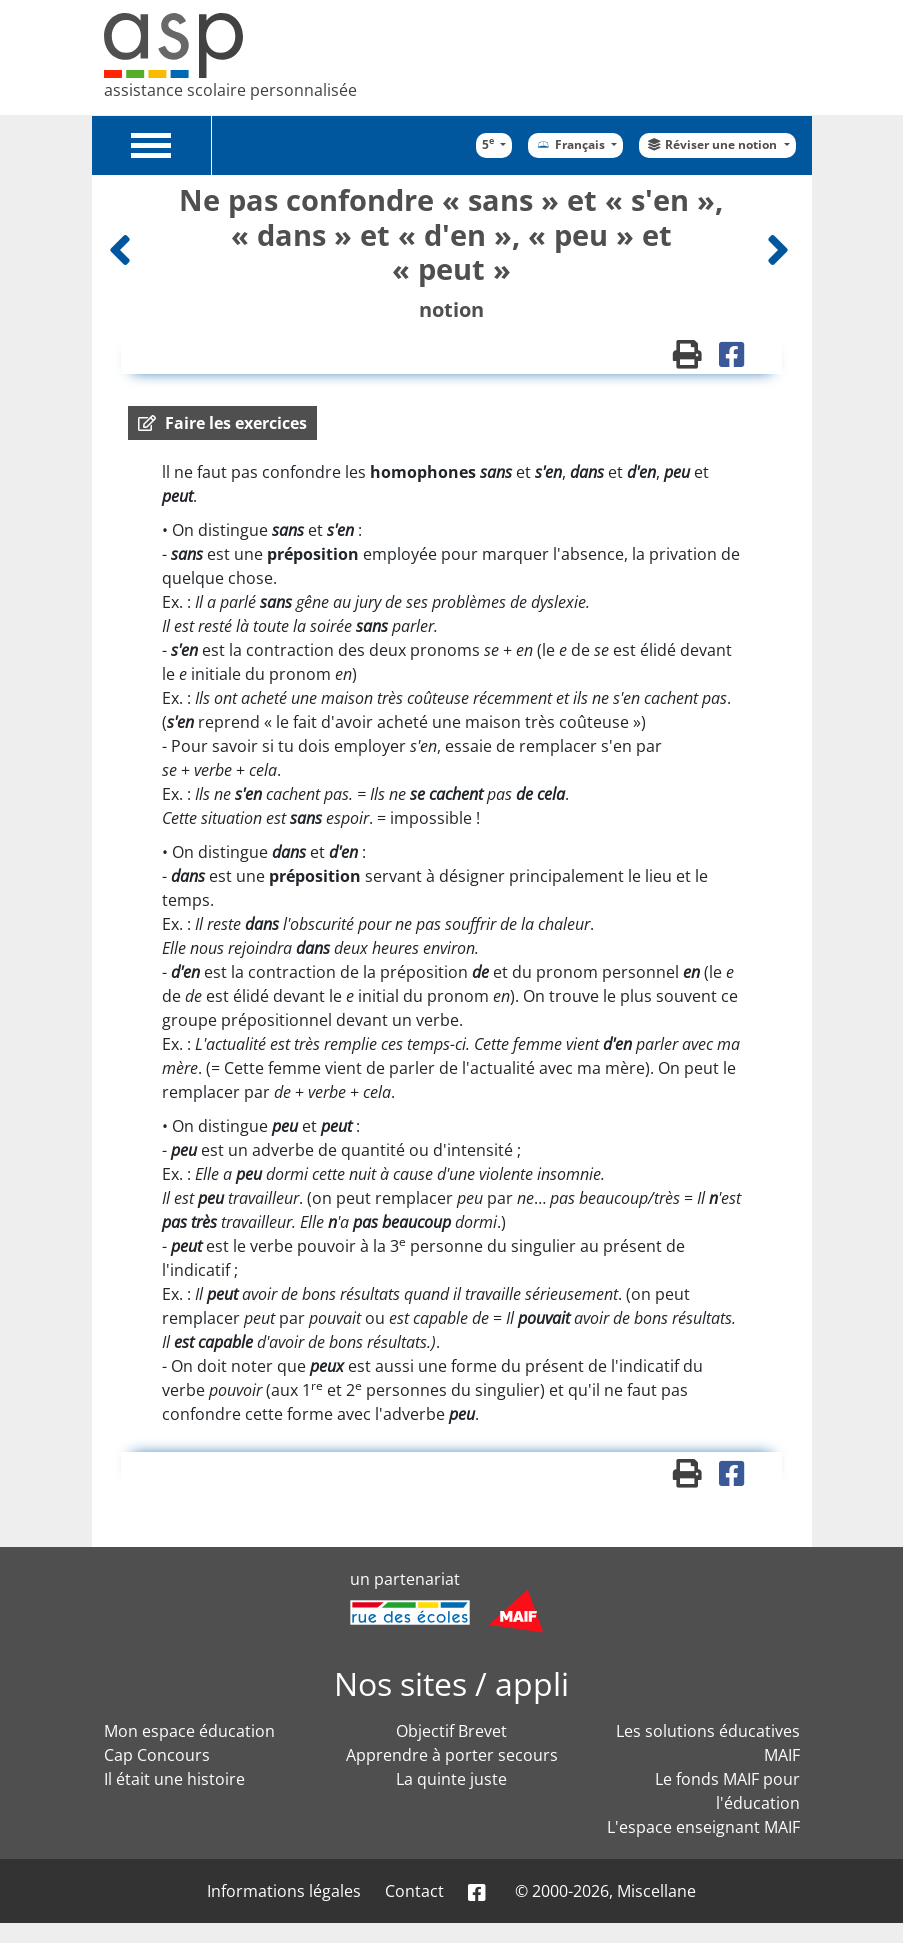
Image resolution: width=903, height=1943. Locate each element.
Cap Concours (157, 1755)
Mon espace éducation (189, 1731)
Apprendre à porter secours (452, 1755)
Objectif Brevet (451, 1731)
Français (570, 144)
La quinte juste (451, 1779)
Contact (414, 1891)
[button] (222, 423)
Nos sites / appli (451, 1683)
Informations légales (284, 1891)
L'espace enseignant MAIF (703, 1827)
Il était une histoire (174, 1779)
